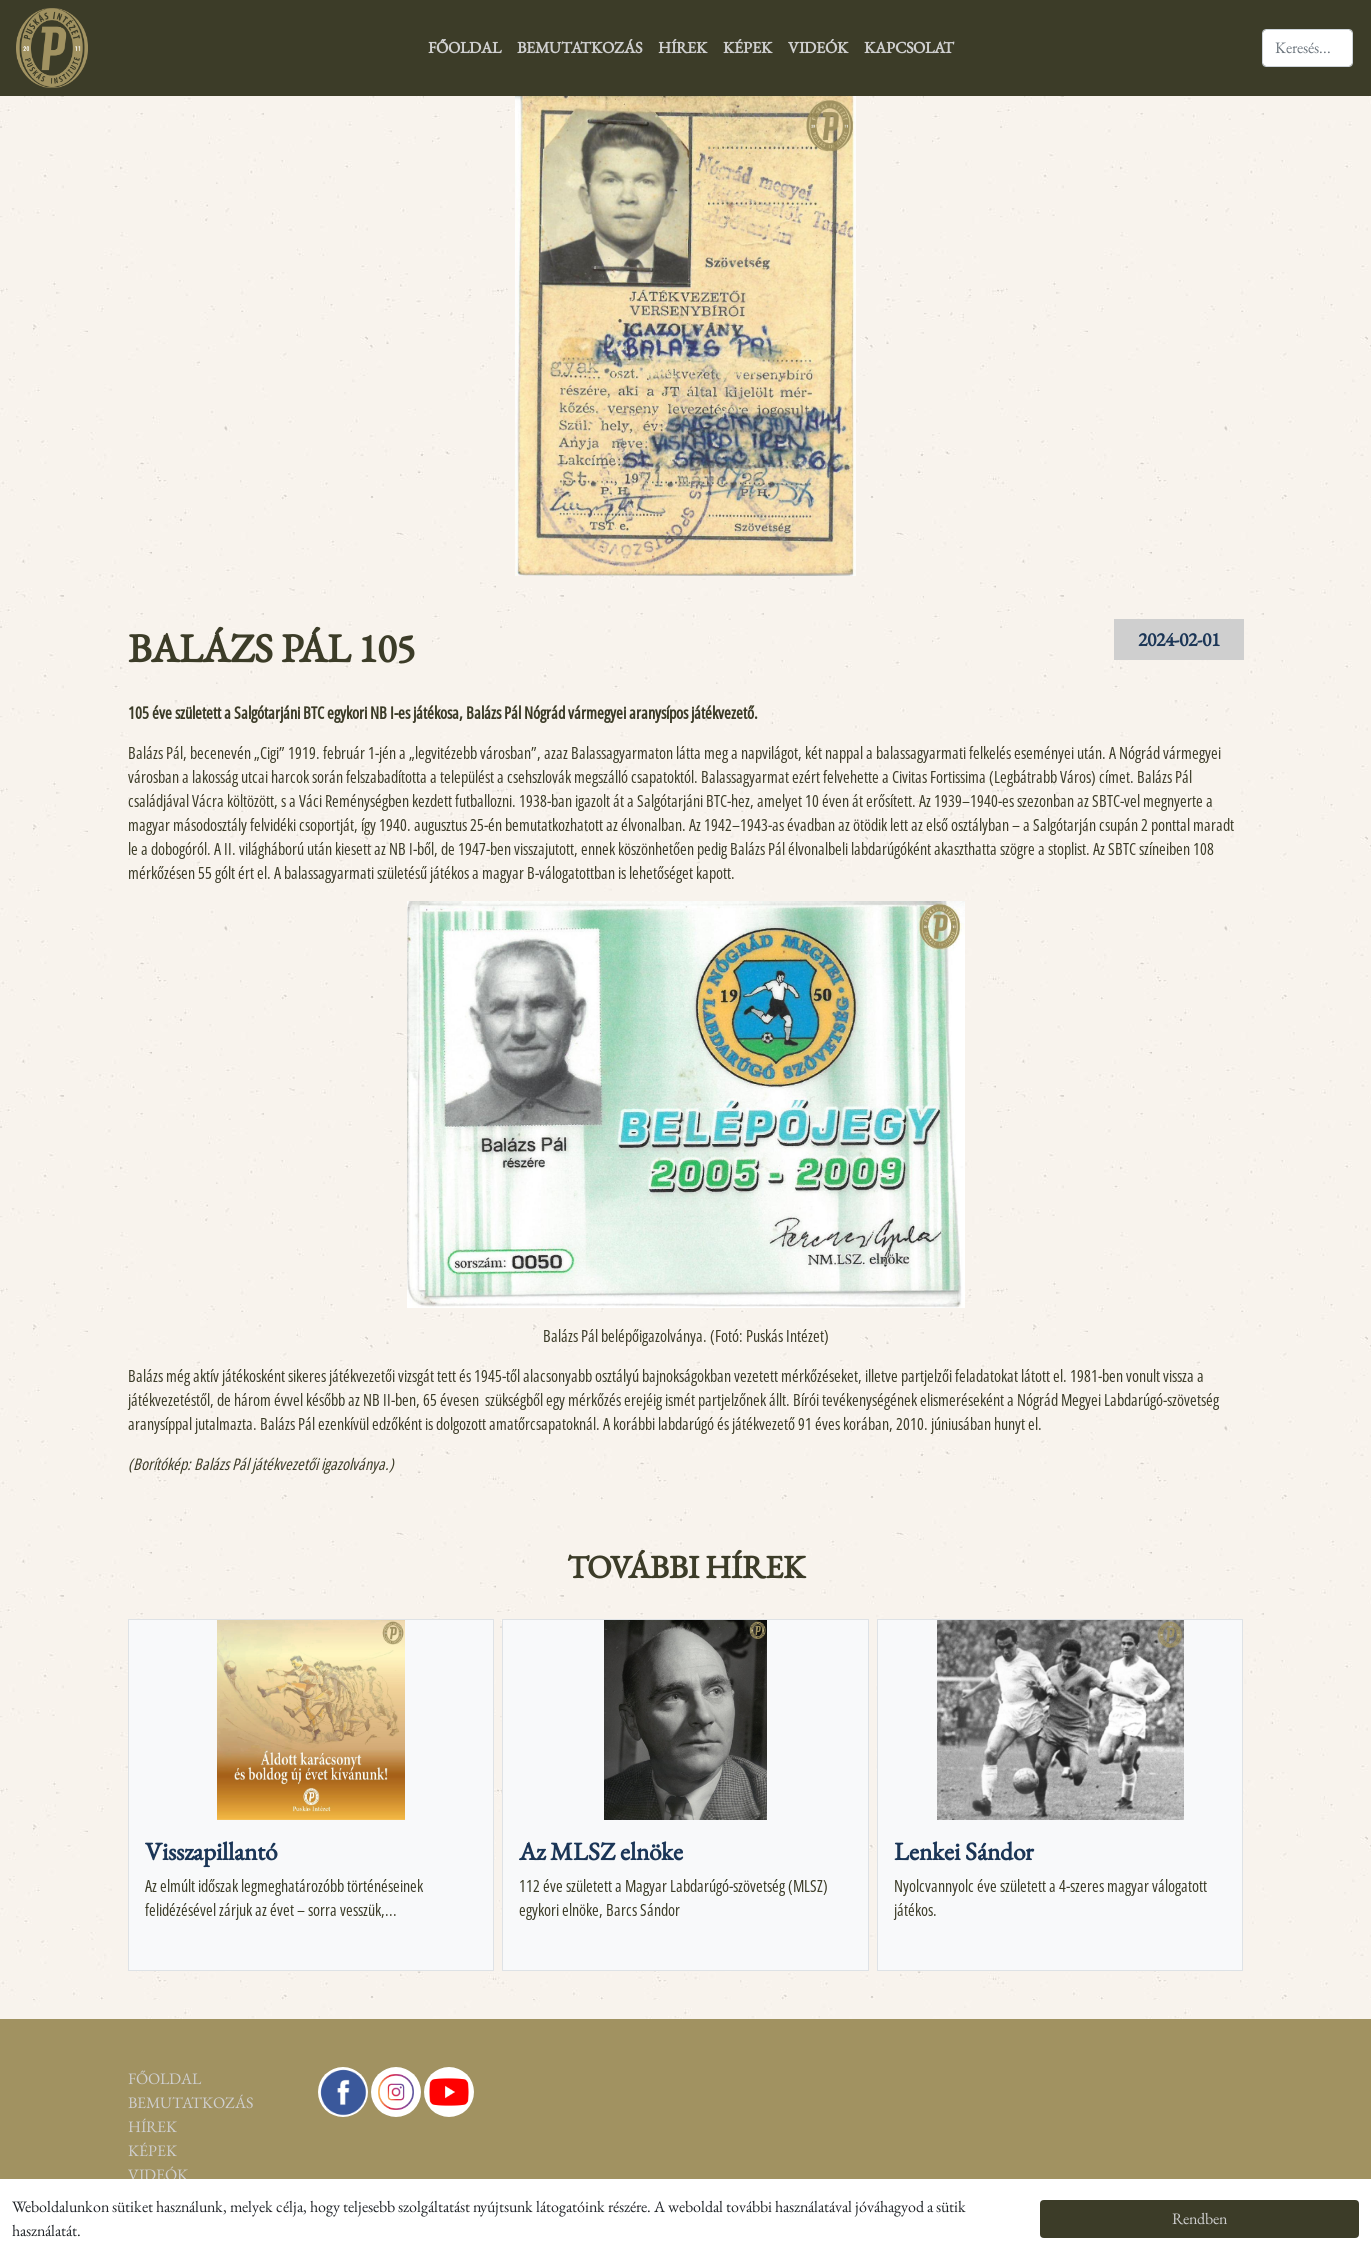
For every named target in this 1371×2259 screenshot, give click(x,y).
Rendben (1199, 2218)
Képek (747, 47)
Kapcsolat (909, 47)
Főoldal (464, 47)
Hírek (682, 47)
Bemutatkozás (579, 47)
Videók (818, 47)
